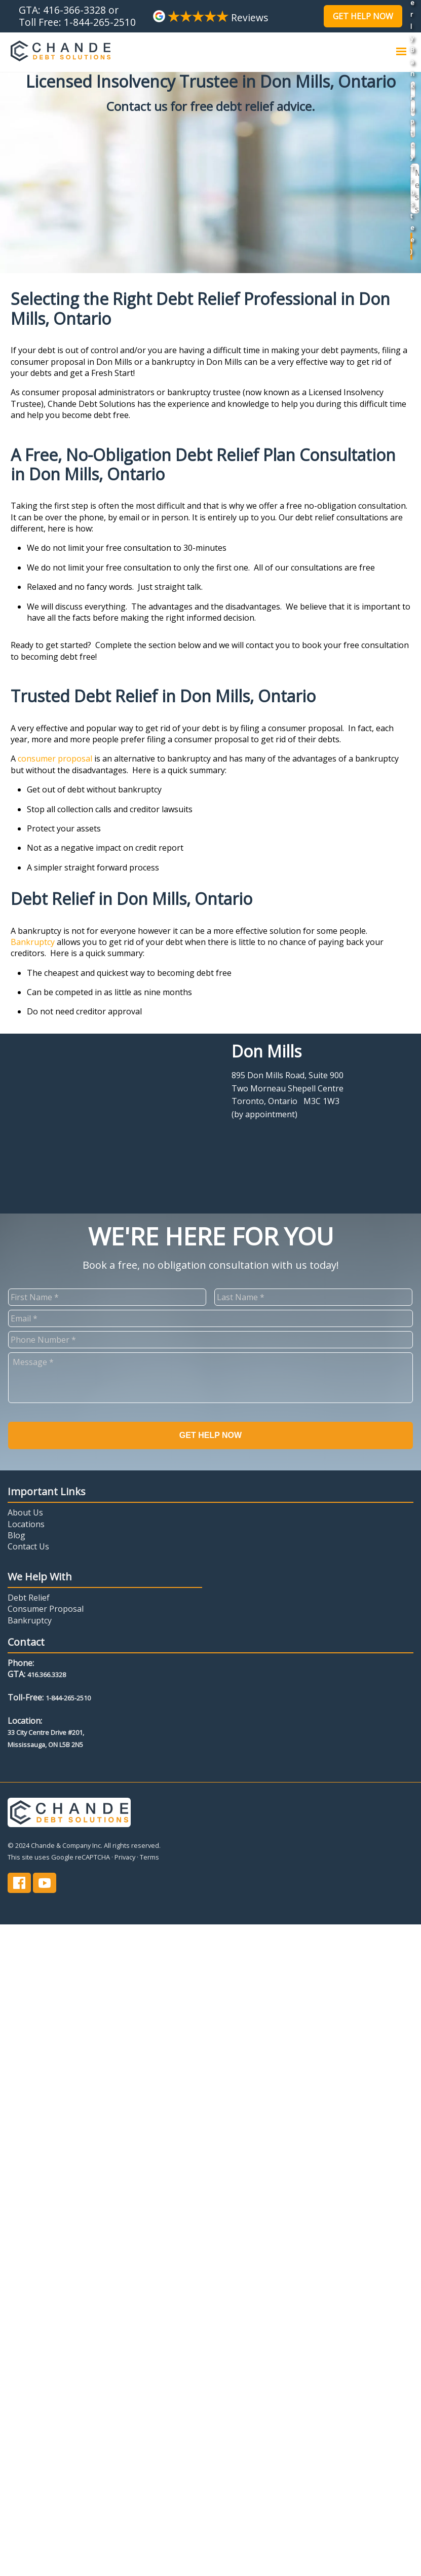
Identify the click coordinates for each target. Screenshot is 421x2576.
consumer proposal (55, 758)
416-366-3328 (74, 10)
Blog (16, 1535)
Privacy (124, 1857)
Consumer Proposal (46, 1608)
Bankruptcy (34, 942)
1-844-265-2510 (100, 22)
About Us (25, 1512)
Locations (26, 1524)
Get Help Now (363, 16)
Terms (149, 1857)
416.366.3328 (46, 1674)
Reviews (210, 17)
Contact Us (28, 1546)
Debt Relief (29, 1597)
